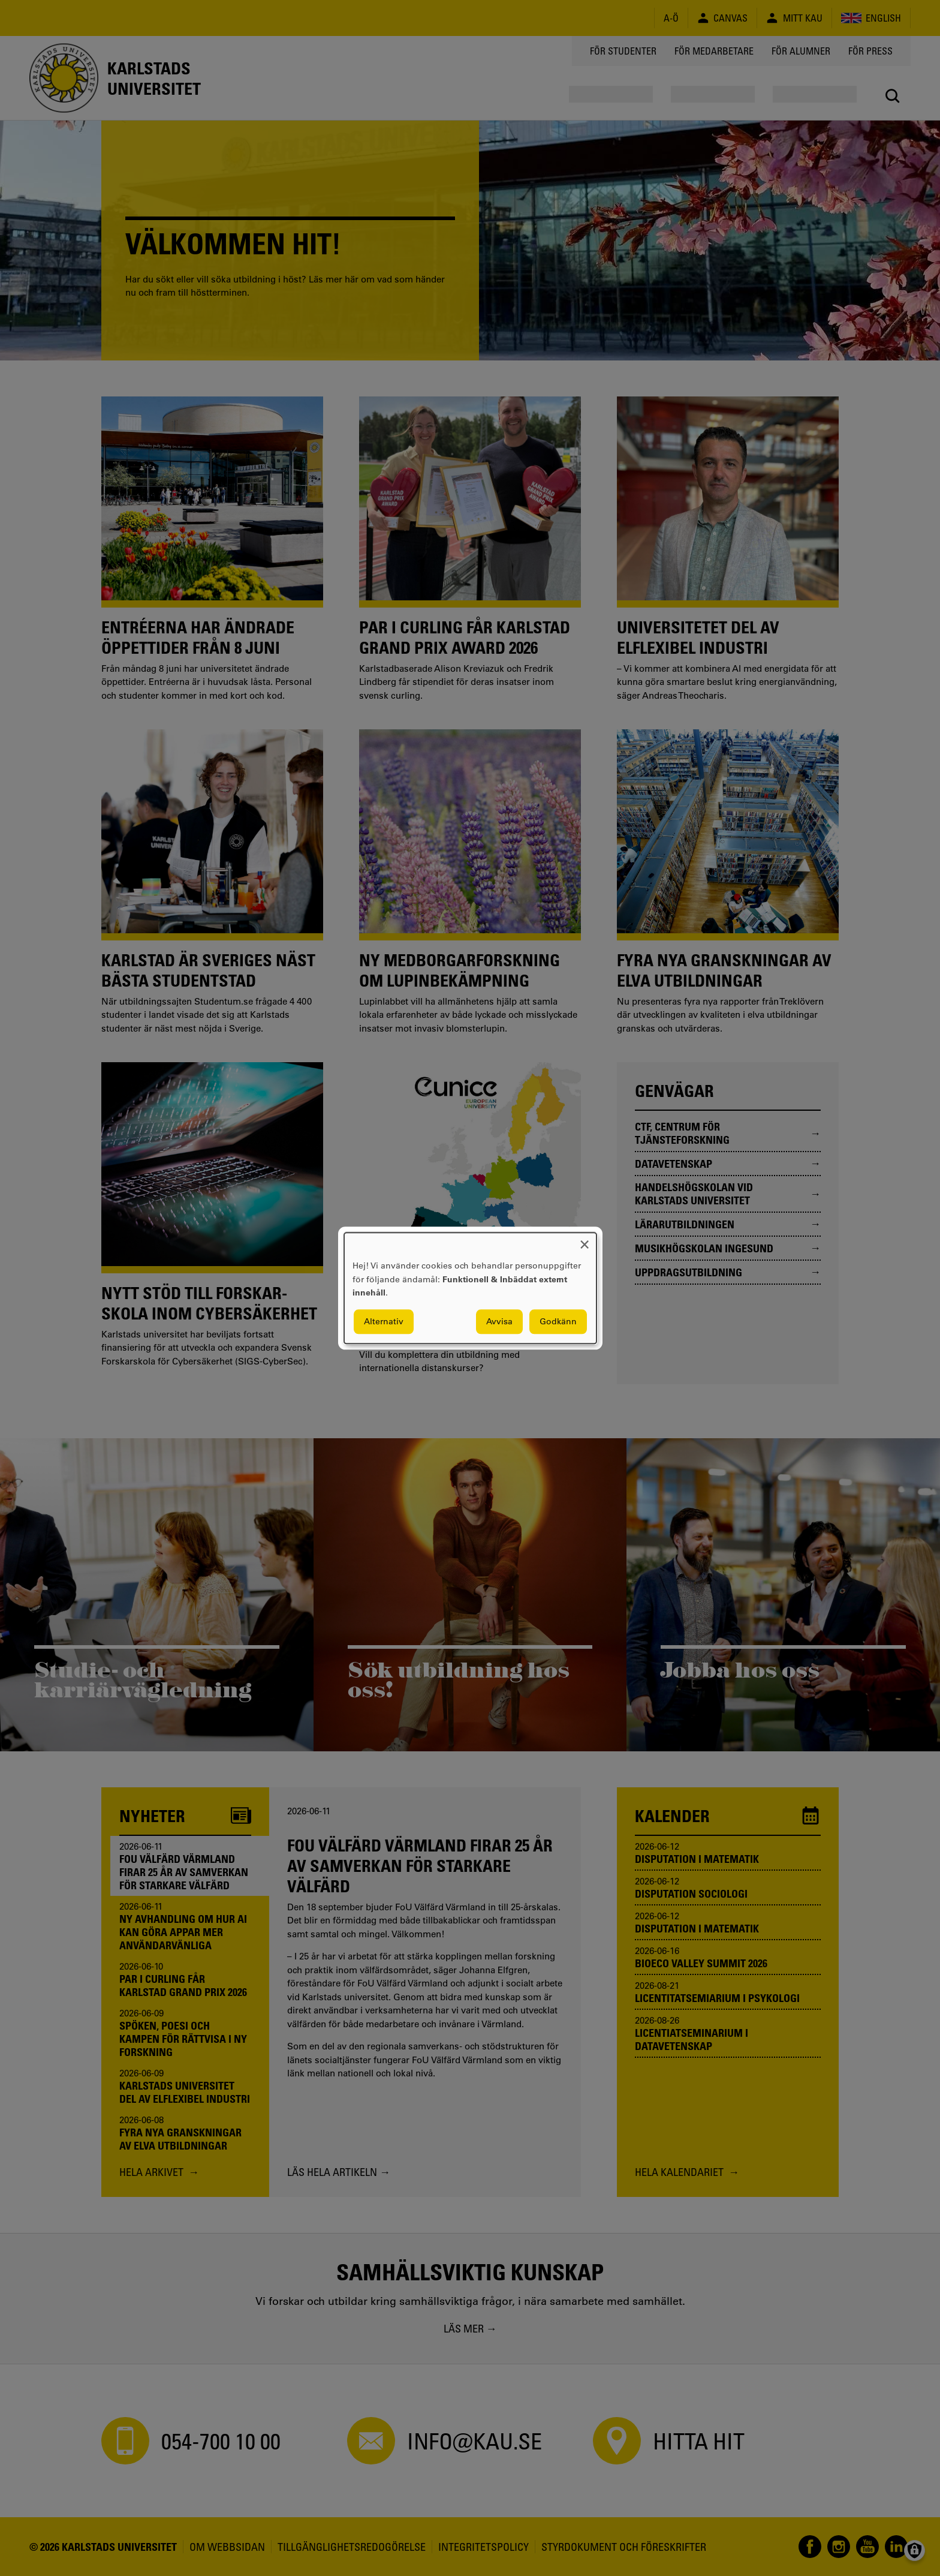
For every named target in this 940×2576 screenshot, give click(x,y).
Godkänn (558, 1321)
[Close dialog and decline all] (584, 1240)
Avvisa (499, 1321)
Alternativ (383, 1321)
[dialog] (470, 1288)
